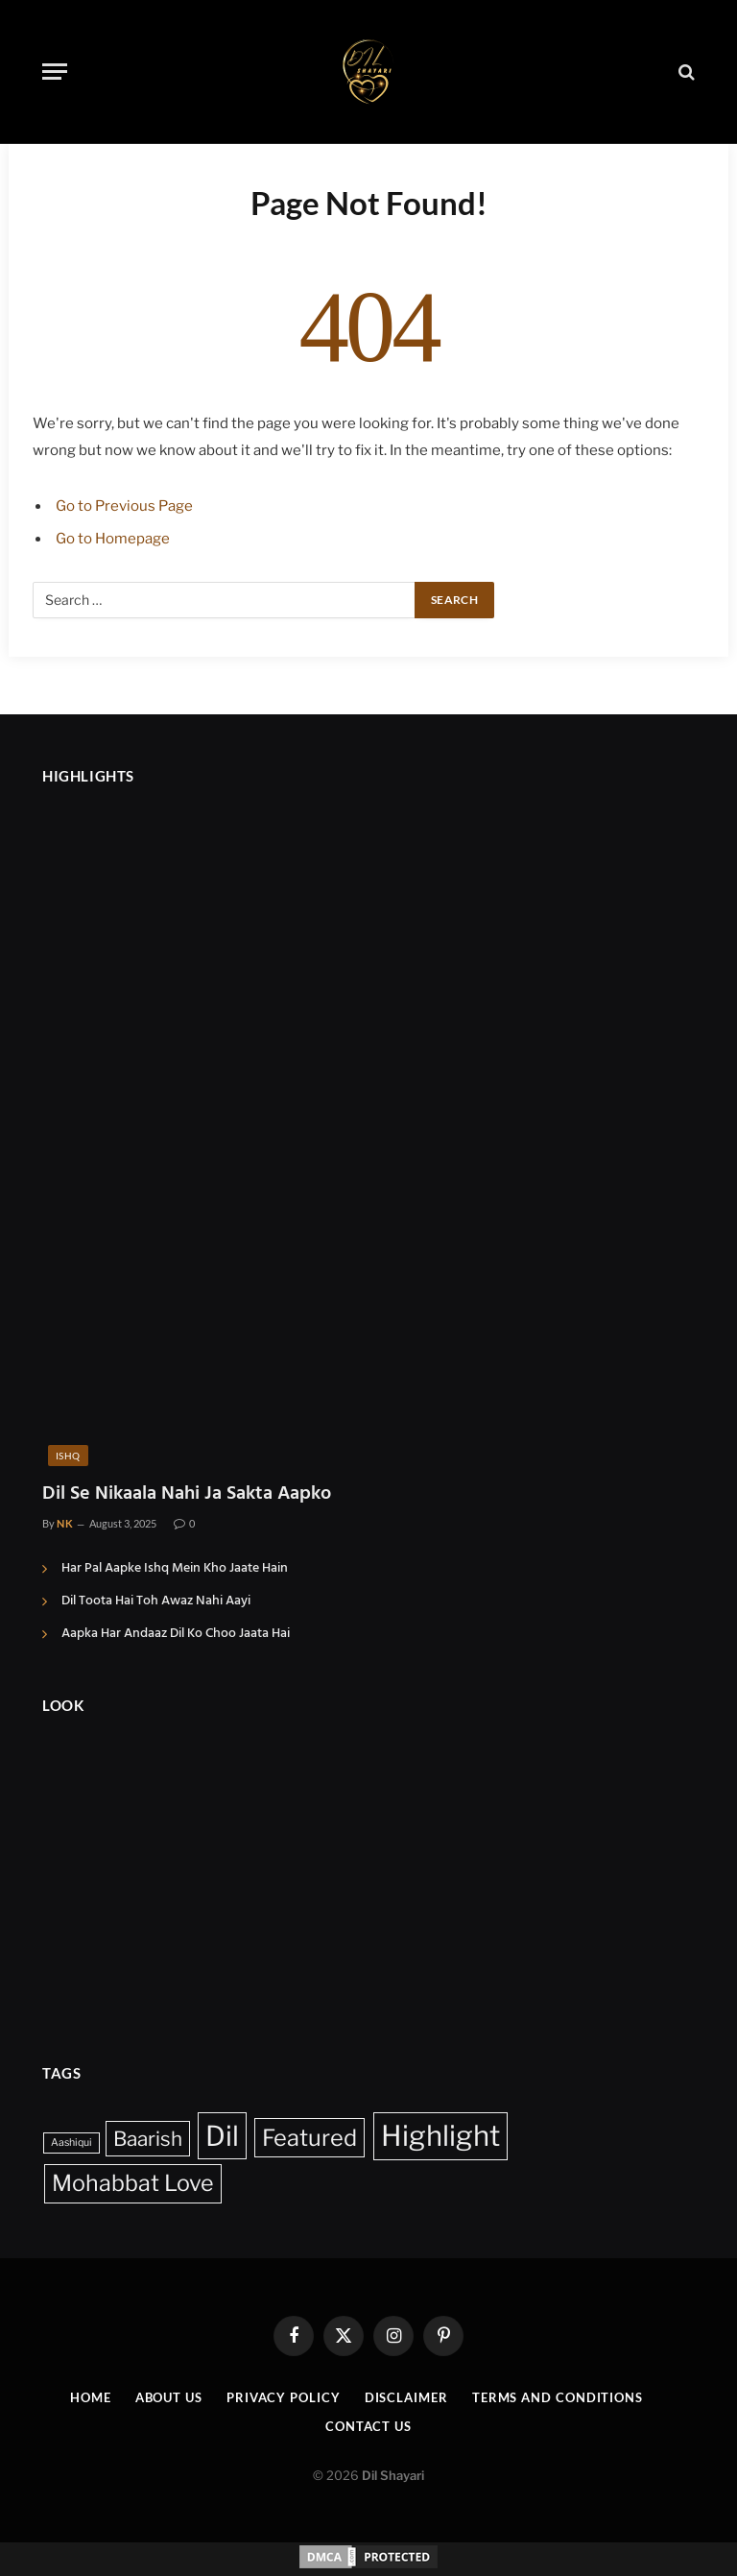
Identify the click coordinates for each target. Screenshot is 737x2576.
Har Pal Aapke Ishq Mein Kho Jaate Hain (174, 1568)
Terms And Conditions (557, 2397)
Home (90, 2397)
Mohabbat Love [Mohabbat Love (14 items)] (133, 2183)
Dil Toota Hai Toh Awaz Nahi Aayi (155, 1601)
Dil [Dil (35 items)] (222, 2136)
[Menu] (54, 71)
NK (65, 1523)
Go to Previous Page (124, 506)
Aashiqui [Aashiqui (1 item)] (71, 2142)
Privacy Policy (283, 2397)
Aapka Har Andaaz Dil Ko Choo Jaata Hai (175, 1634)
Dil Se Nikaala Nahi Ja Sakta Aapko (186, 1494)
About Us (168, 2397)
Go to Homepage (113, 538)
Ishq (68, 1455)
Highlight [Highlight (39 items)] (440, 2136)
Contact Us (368, 2426)
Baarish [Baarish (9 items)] (147, 2139)
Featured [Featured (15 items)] (309, 2138)
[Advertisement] (368, 1877)
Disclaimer (406, 2397)
